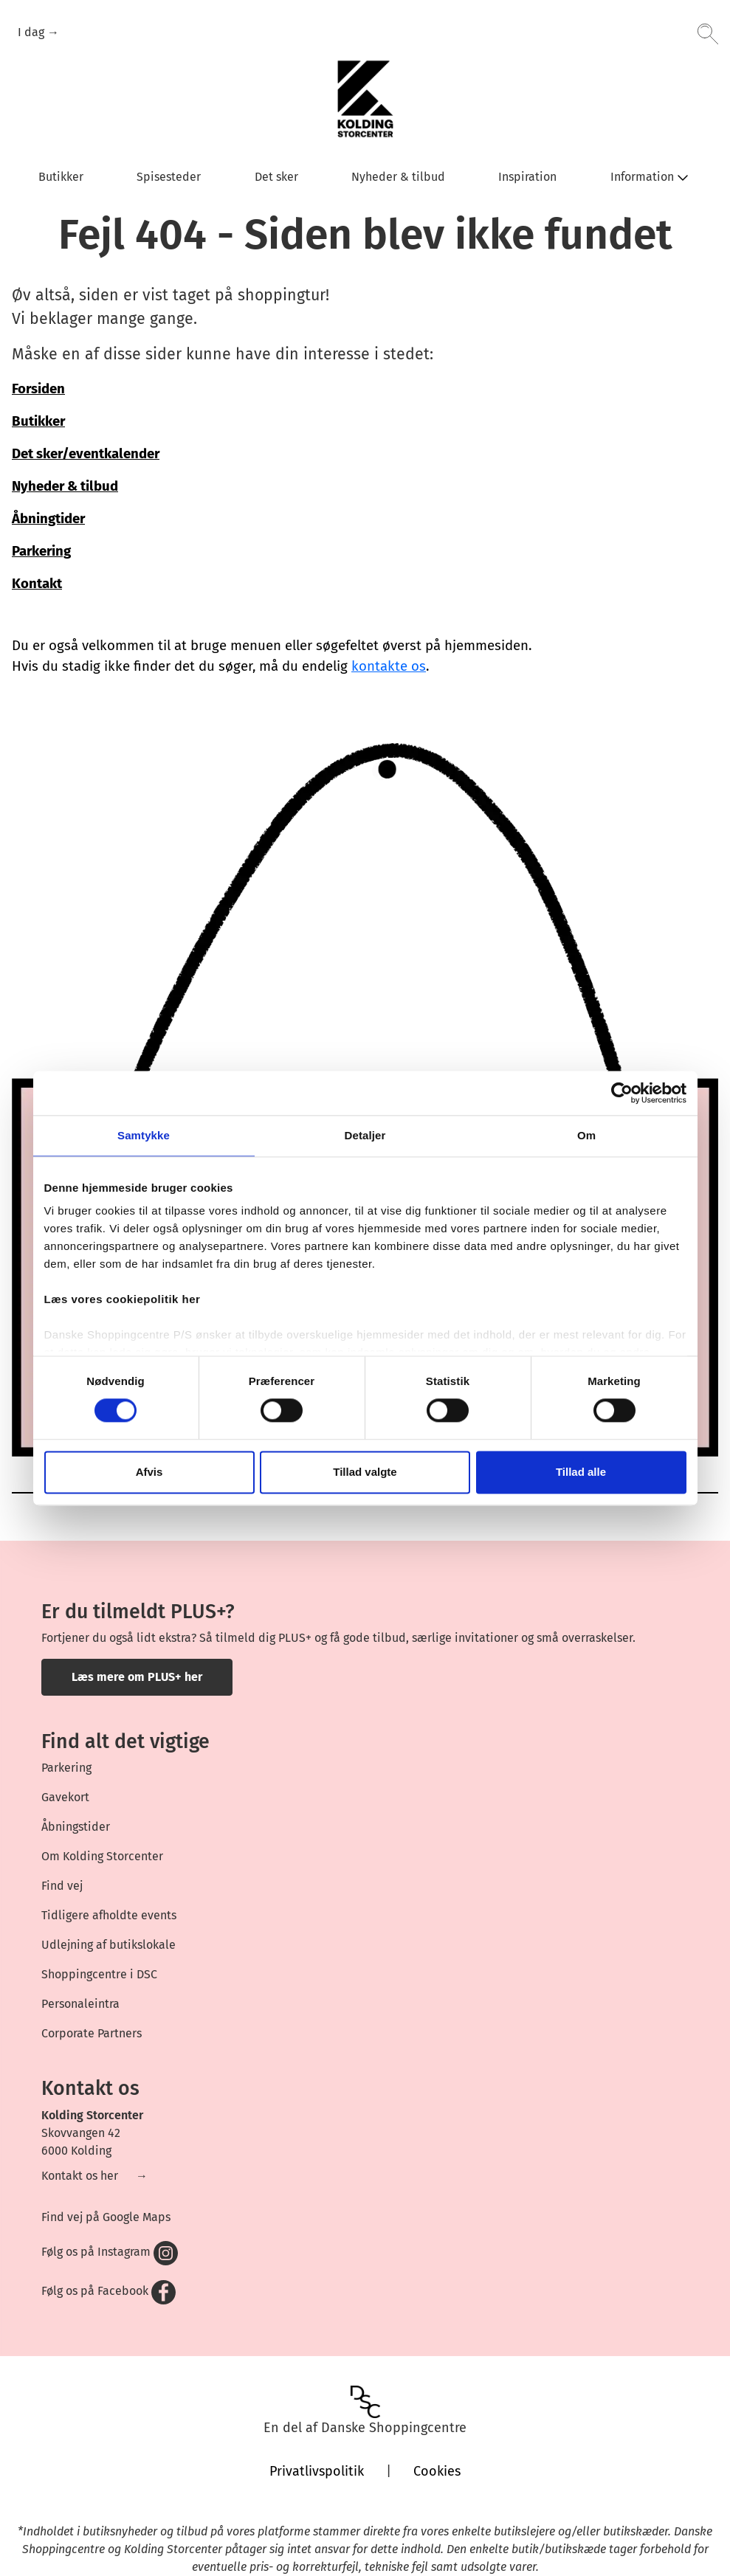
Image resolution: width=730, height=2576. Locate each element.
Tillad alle (581, 1471)
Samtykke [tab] (143, 1135)
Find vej (62, 1886)
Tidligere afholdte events (108, 1915)
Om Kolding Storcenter (102, 1856)
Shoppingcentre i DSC (99, 1974)
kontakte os (388, 666)
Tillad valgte (364, 1471)
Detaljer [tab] (365, 1135)
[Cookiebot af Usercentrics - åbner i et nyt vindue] (621, 1093)
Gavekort (65, 1797)
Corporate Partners (91, 2033)
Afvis (149, 1471)
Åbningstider (75, 1827)
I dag (32, 32)
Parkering (66, 1768)
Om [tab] (586, 1135)
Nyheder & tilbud (65, 486)
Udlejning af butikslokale (108, 1945)
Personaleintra (80, 2004)
